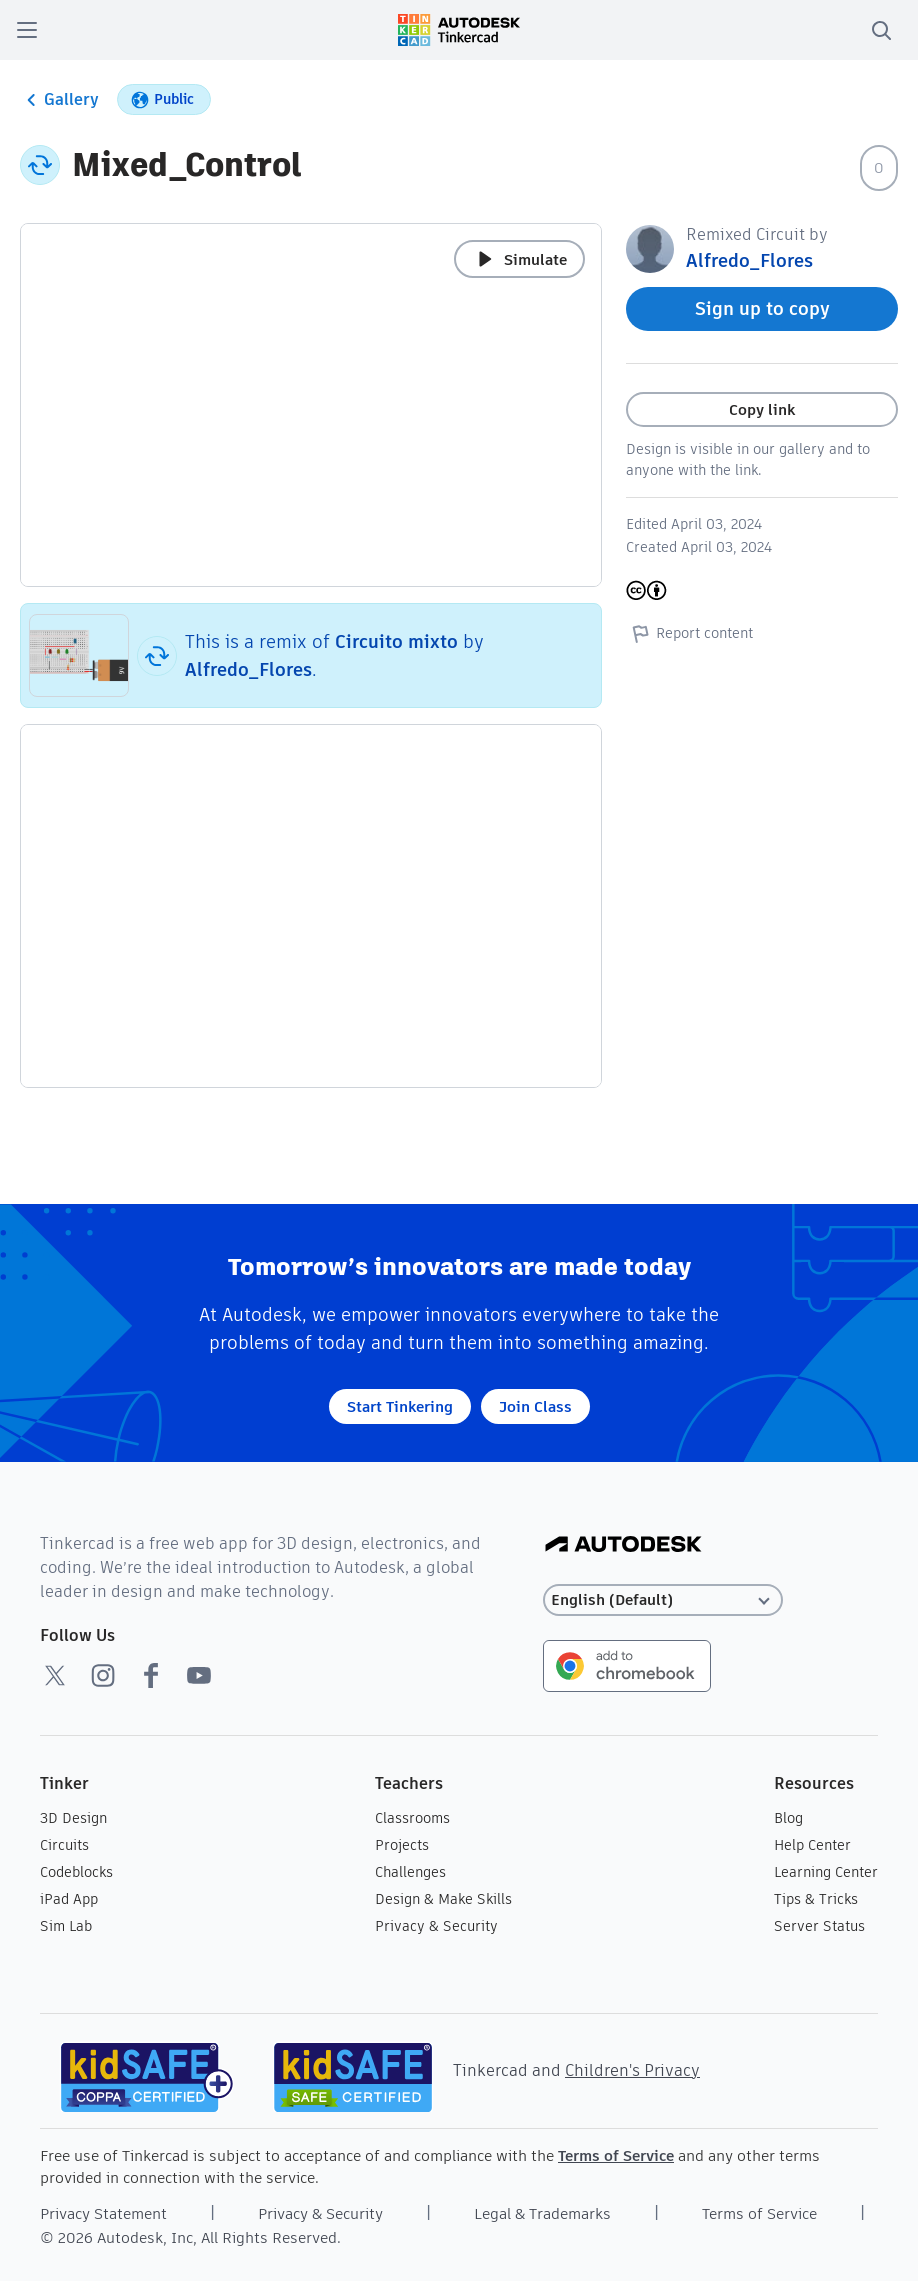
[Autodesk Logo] (623, 1545)
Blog (788, 1818)
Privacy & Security (436, 1926)
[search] (881, 30)
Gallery (59, 100)
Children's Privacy (632, 2070)
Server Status (819, 1926)
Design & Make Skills (443, 1899)
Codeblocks (76, 1872)
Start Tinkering (400, 1406)
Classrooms (412, 1818)
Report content (689, 633)
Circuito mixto (396, 641)
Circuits (64, 1845)
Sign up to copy (762, 308)
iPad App (69, 1899)
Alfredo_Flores (248, 669)
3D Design (73, 1818)
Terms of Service (616, 2155)
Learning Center (826, 1872)
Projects (402, 1845)
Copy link (762, 409)
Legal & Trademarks (542, 2213)
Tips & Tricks (816, 1899)
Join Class (535, 1406)
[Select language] (663, 1600)
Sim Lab (66, 1926)
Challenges (410, 1872)
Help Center (812, 1845)
